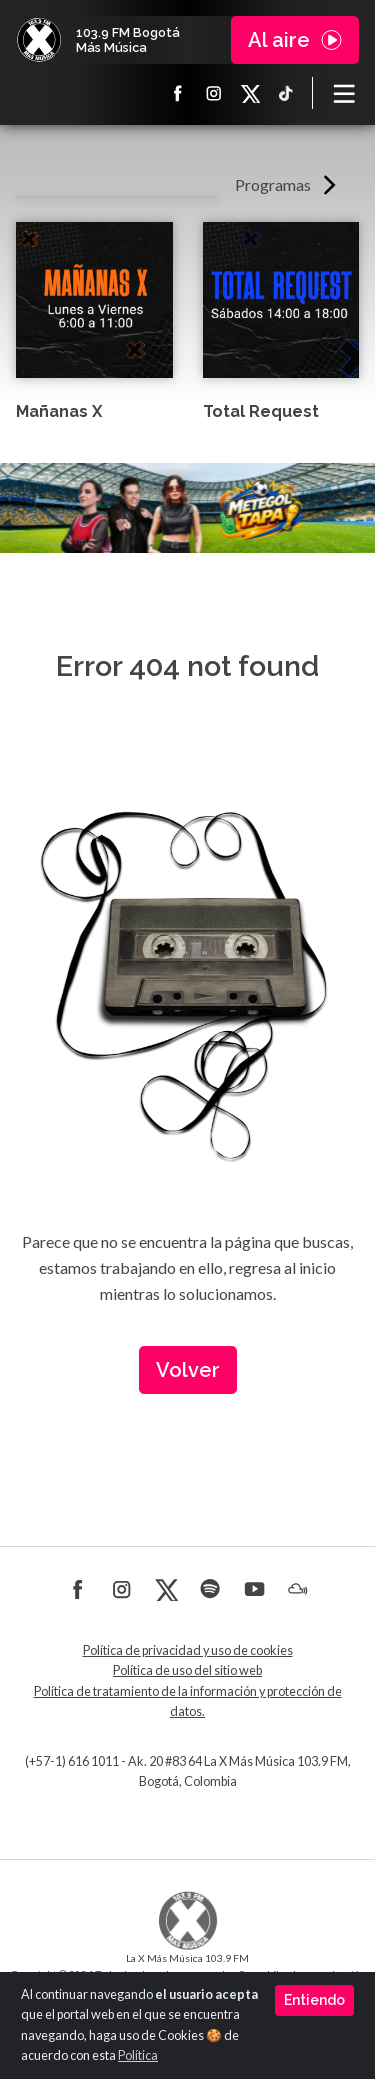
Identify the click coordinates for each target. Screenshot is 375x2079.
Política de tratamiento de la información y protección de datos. (188, 1701)
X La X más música (250, 93)
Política (138, 2055)
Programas (273, 184)
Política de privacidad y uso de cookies (188, 1650)
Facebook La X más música (178, 93)
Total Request (261, 411)
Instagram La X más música (214, 93)
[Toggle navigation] (344, 93)
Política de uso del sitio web (187, 1670)
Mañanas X (59, 411)
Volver (188, 1370)
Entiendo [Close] (314, 2000)
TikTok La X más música (286, 93)
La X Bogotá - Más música (39, 40)
